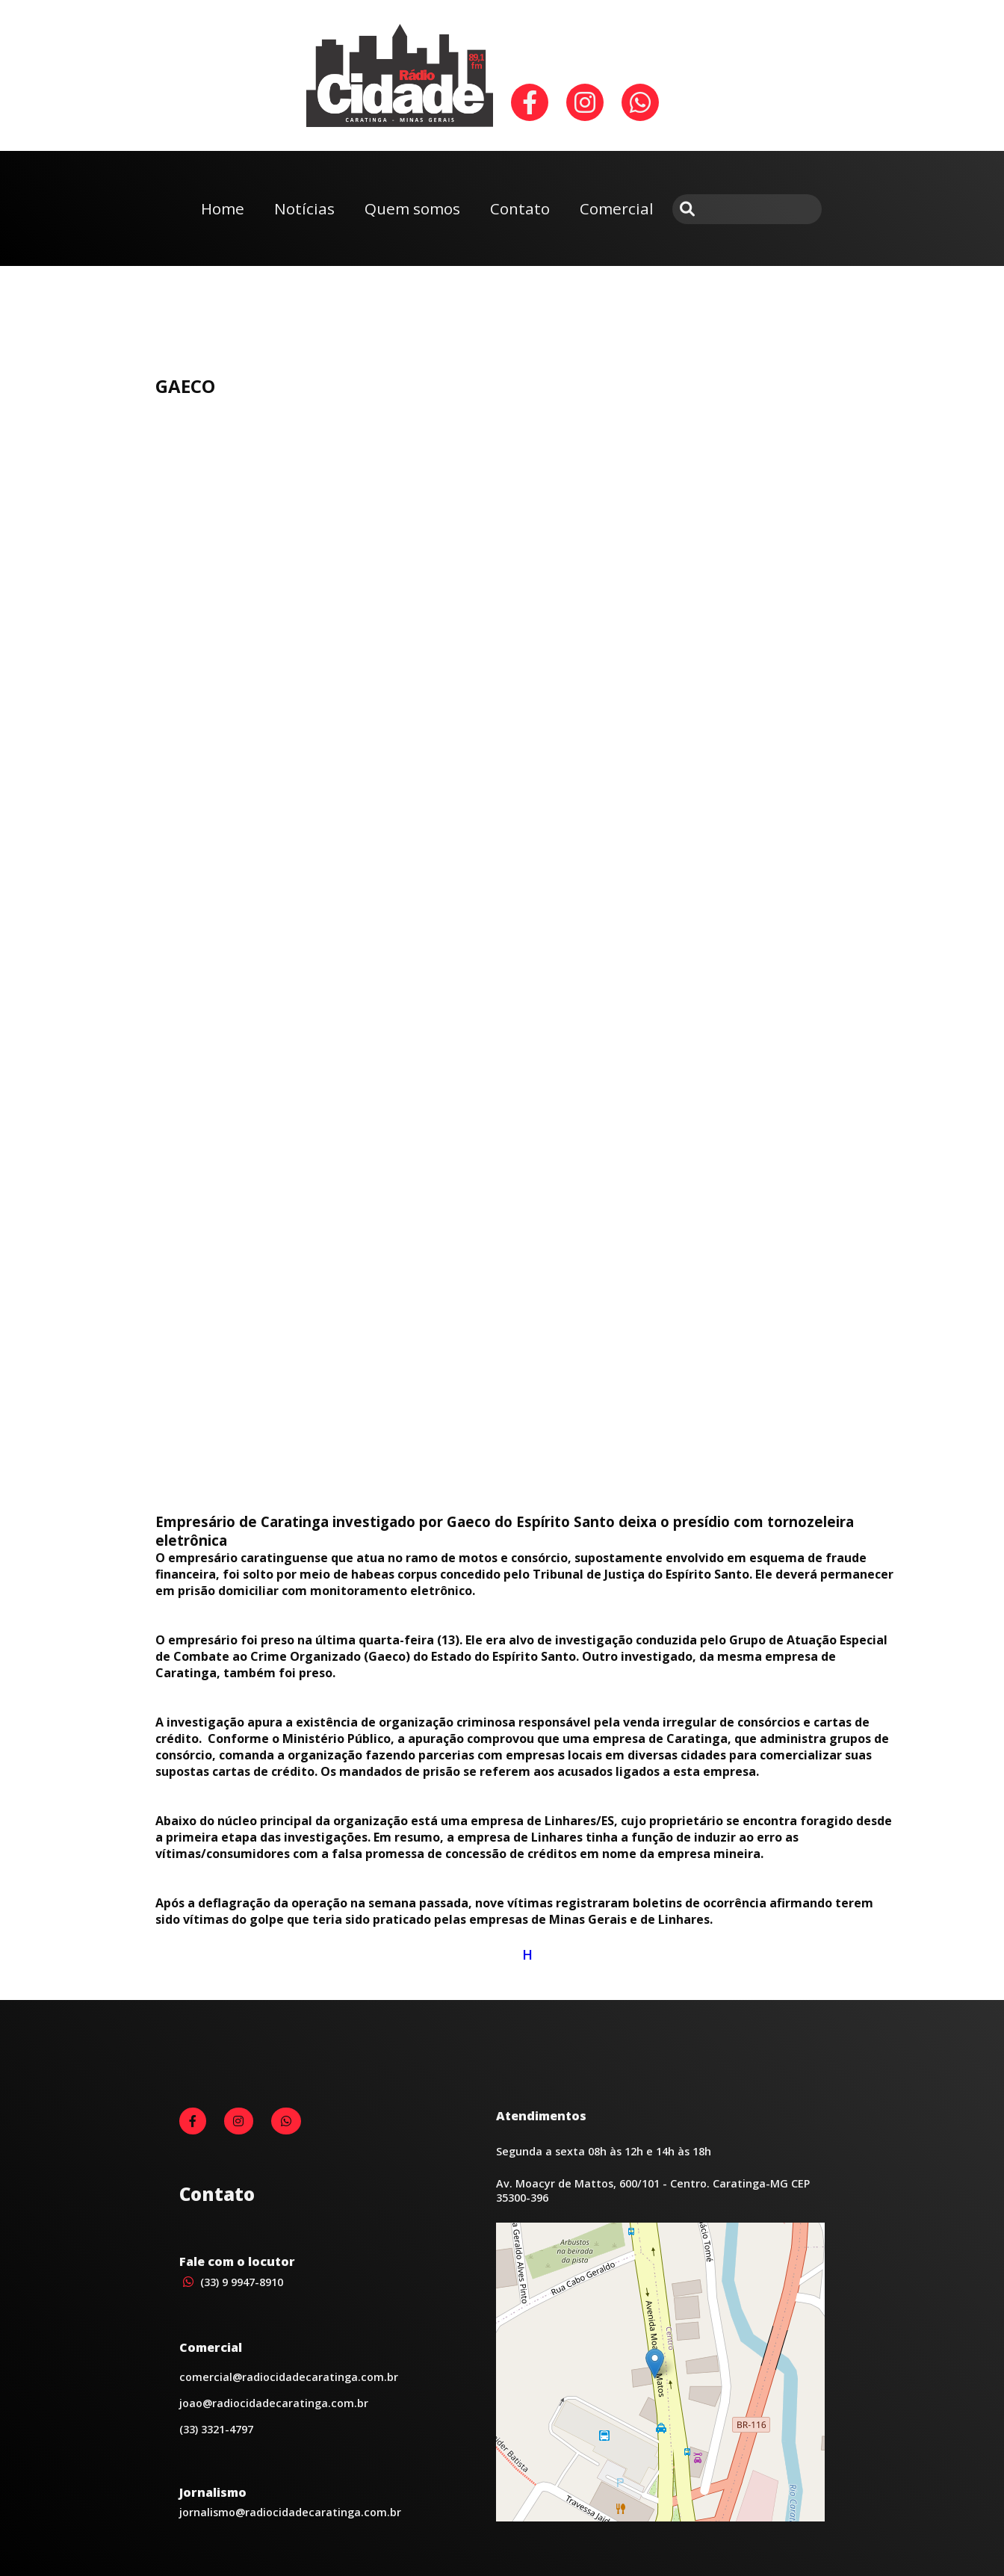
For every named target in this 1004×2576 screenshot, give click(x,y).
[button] (654, 2363)
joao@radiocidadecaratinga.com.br (273, 2403)
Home (222, 208)
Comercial (617, 208)
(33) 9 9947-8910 (231, 2282)
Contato (520, 208)
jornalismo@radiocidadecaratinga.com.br (290, 2512)
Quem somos (412, 208)
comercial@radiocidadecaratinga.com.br (288, 2377)
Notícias (304, 208)
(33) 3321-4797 (216, 2429)
